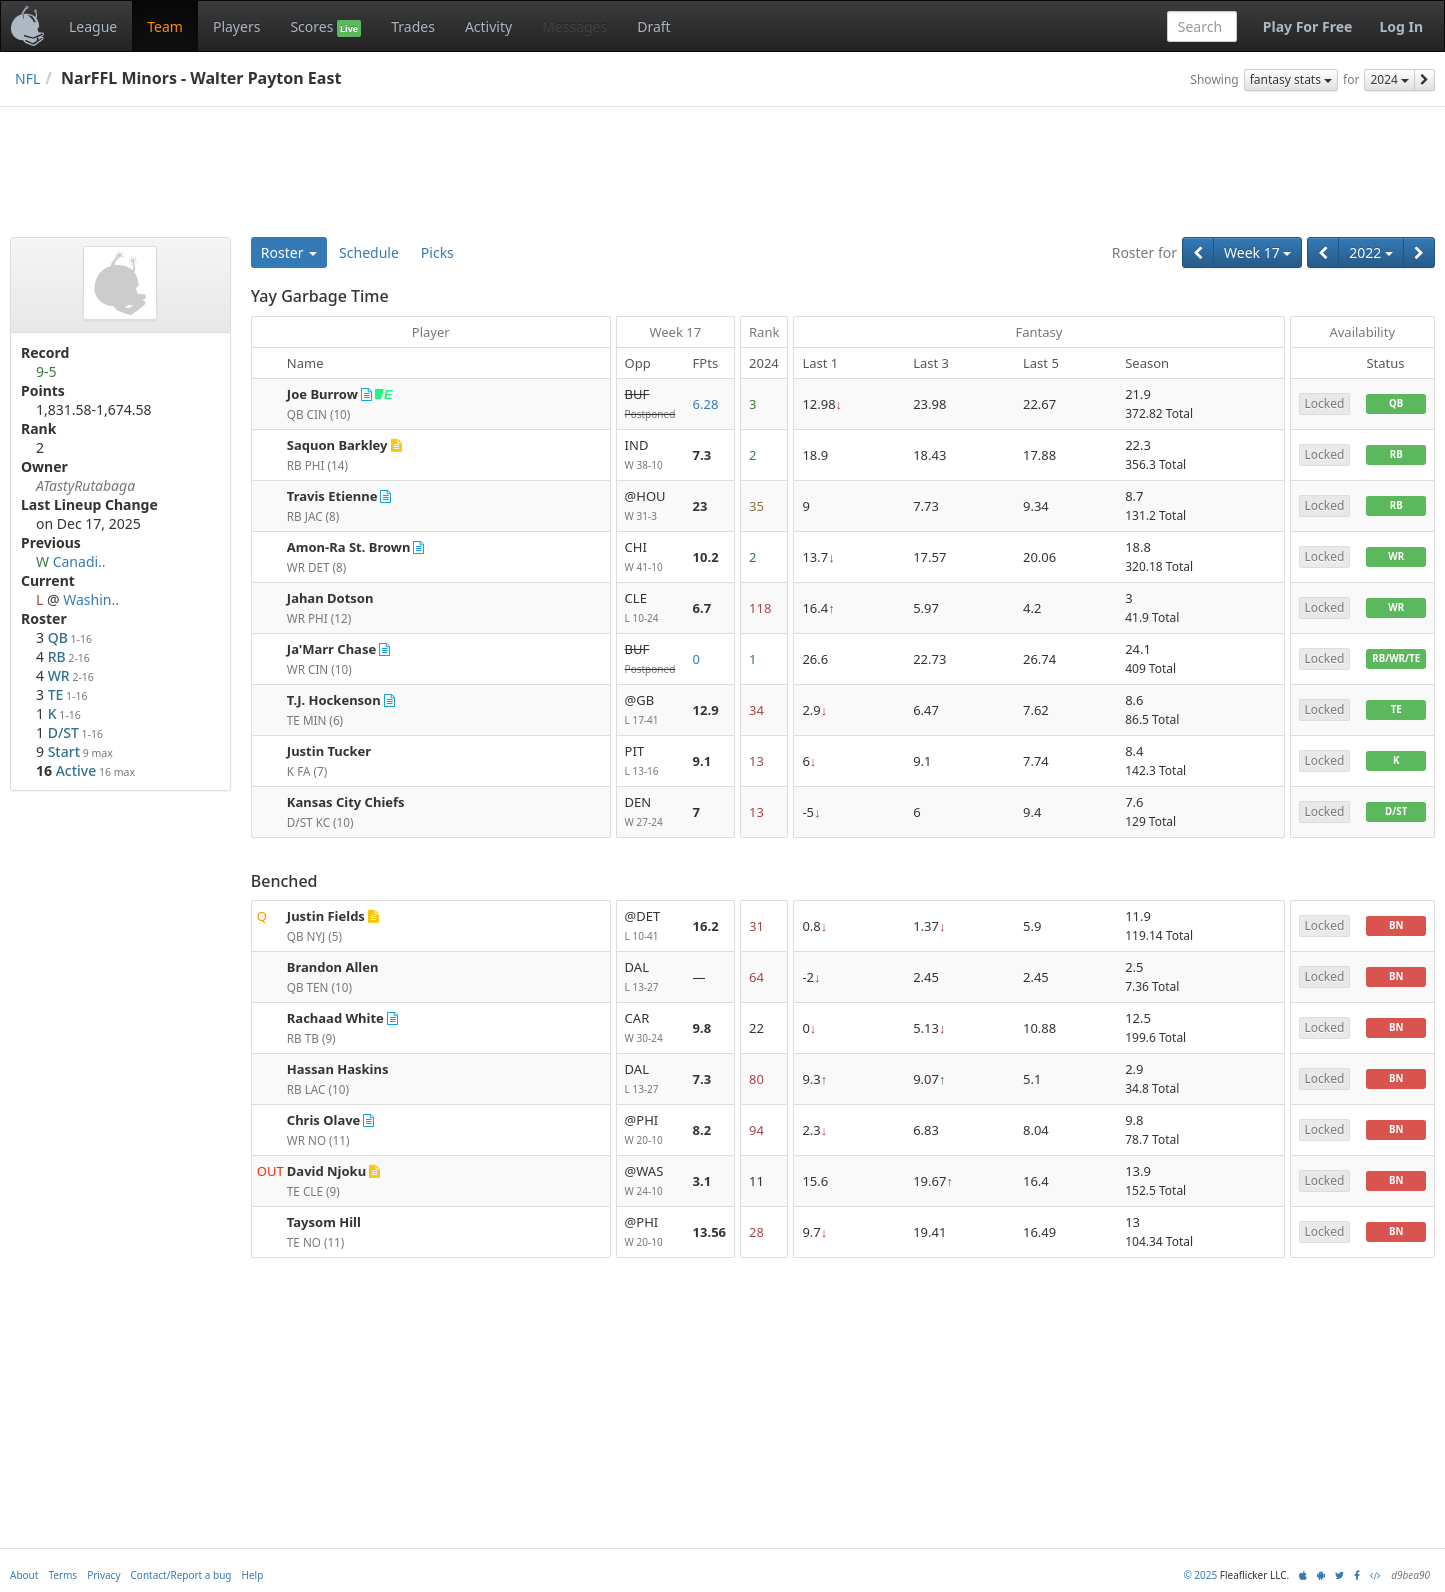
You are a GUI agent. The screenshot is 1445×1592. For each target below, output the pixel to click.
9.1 (702, 761)
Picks (437, 252)
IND (651, 455)
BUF (651, 404)
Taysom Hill (324, 1222)
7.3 (702, 455)
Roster (289, 252)
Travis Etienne (332, 496)
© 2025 (1200, 1575)
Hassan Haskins (338, 1069)
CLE (651, 608)
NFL (27, 78)
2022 (1371, 252)
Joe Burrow (322, 394)
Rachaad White (335, 1018)
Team (165, 26)
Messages (574, 26)
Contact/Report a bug (181, 1575)
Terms (62, 1575)
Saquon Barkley (337, 445)
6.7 (702, 608)
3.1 (702, 1181)
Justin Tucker (329, 751)
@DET (651, 926)
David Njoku (326, 1171)
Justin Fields (326, 916)
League (93, 26)
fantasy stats (1291, 79)
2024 (1389, 79)
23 (700, 506)
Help (253, 1575)
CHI (651, 557)
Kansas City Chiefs (346, 802)
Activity (488, 26)
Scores (325, 27)
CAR (651, 1028)
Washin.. (91, 599)
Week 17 (1257, 252)
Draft (653, 26)
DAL (651, 977)
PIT (651, 761)
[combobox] (1202, 26)
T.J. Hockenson (334, 700)
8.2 (702, 1130)
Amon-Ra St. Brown (349, 547)
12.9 (706, 710)
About (24, 1575)
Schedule (369, 252)
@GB (651, 710)
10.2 (706, 557)
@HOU (651, 506)
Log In (1401, 26)
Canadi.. (79, 561)
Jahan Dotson (330, 598)
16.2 (706, 926)
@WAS (651, 1181)
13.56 (709, 1232)
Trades (413, 26)
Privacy (103, 1575)
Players (236, 26)
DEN (651, 812)
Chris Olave (324, 1120)
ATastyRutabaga (85, 485)
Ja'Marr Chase (331, 649)
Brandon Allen (333, 967)
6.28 (706, 404)
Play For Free (1308, 26)
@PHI (651, 1130)
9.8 (702, 1028)
